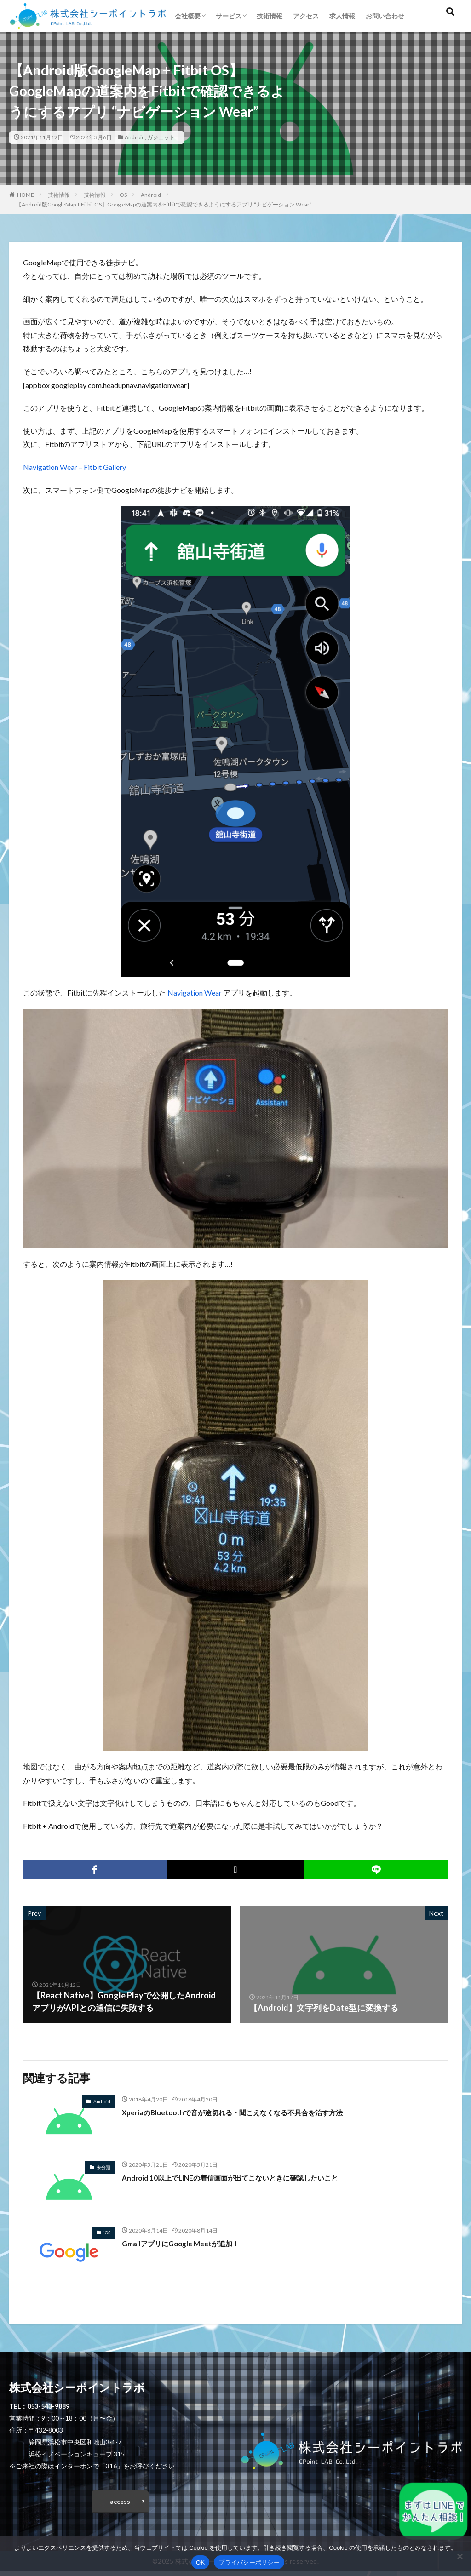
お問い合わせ (385, 16)
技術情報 (269, 16)
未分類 (103, 2167)
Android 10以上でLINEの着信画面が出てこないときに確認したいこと (250, 2177)
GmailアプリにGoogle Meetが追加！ (190, 2243)
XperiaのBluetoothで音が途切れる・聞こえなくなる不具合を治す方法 (253, 2112)
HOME (25, 194)
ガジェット (161, 137)
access (120, 2503)
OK (200, 2562)
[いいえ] (459, 2556)
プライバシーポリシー (249, 2562)
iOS (106, 2232)
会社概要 (188, 16)
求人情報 (342, 16)
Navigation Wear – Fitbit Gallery (74, 467)
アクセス (306, 16)
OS (123, 194)
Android (135, 137)
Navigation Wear (194, 992)
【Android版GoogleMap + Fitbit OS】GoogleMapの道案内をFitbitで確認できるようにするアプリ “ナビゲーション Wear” (164, 204)
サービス (228, 16)
